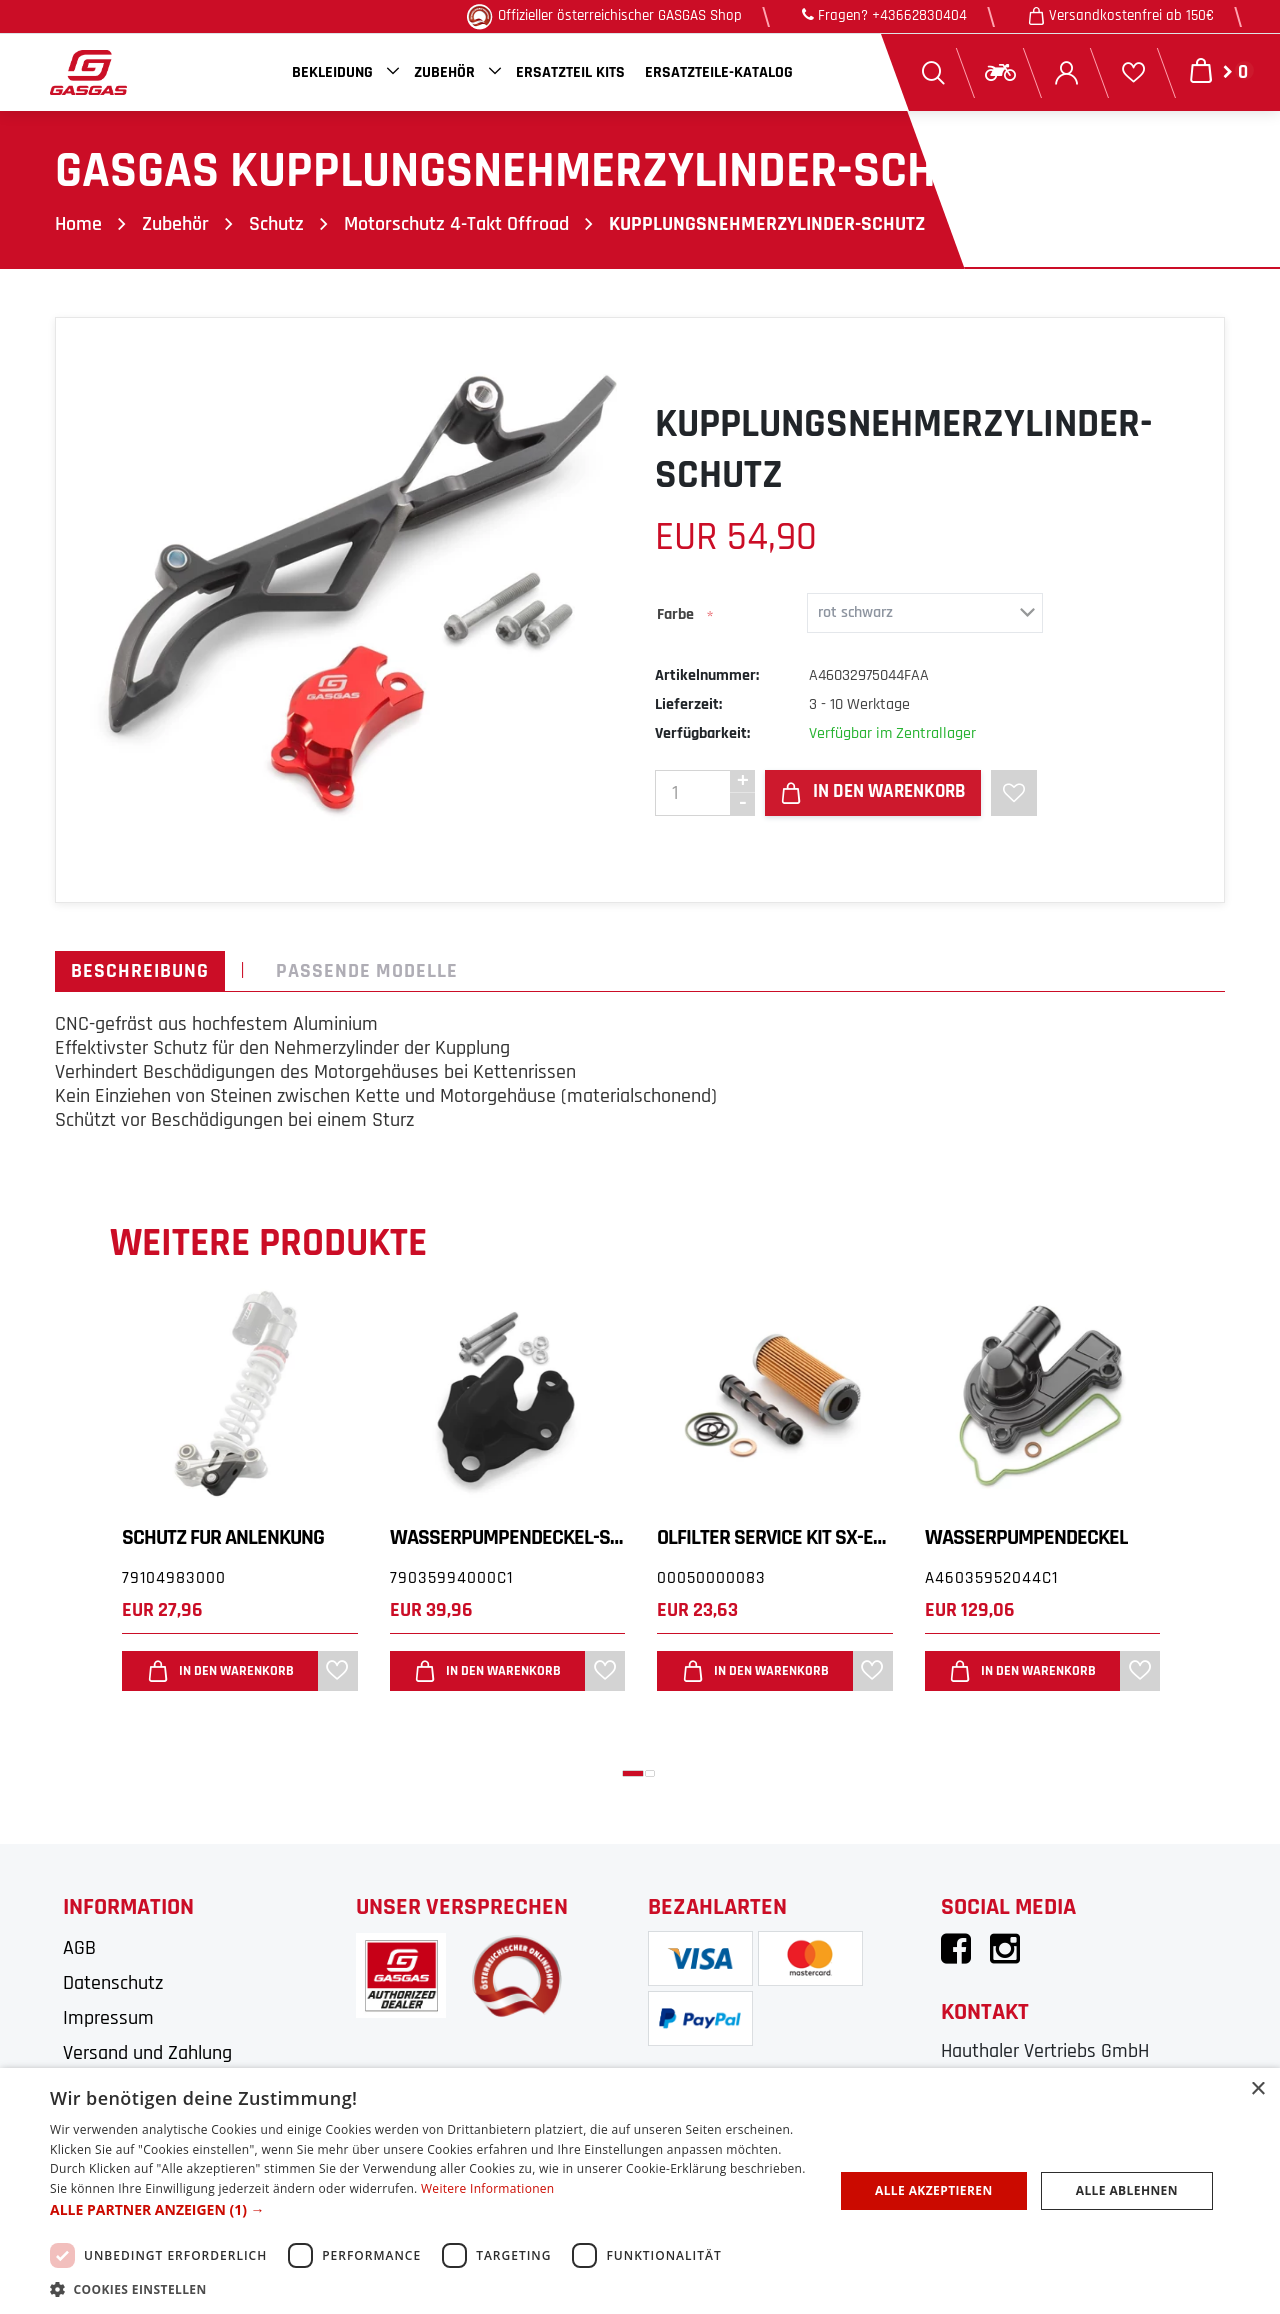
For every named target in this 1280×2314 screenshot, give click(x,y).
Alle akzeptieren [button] (934, 2190)
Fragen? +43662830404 (884, 15)
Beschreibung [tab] (140, 971)
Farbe (675, 614)
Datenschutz (113, 1983)
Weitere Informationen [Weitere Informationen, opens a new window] (488, 2188)
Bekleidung (332, 72)
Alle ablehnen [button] (1127, 2190)
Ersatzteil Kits (570, 72)
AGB (79, 1948)
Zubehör (444, 72)
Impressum (108, 2018)
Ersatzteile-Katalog (719, 72)
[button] (633, 1773)
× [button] (1257, 2089)
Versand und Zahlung (147, 2053)
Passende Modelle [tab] (367, 971)
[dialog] (640, 2191)
